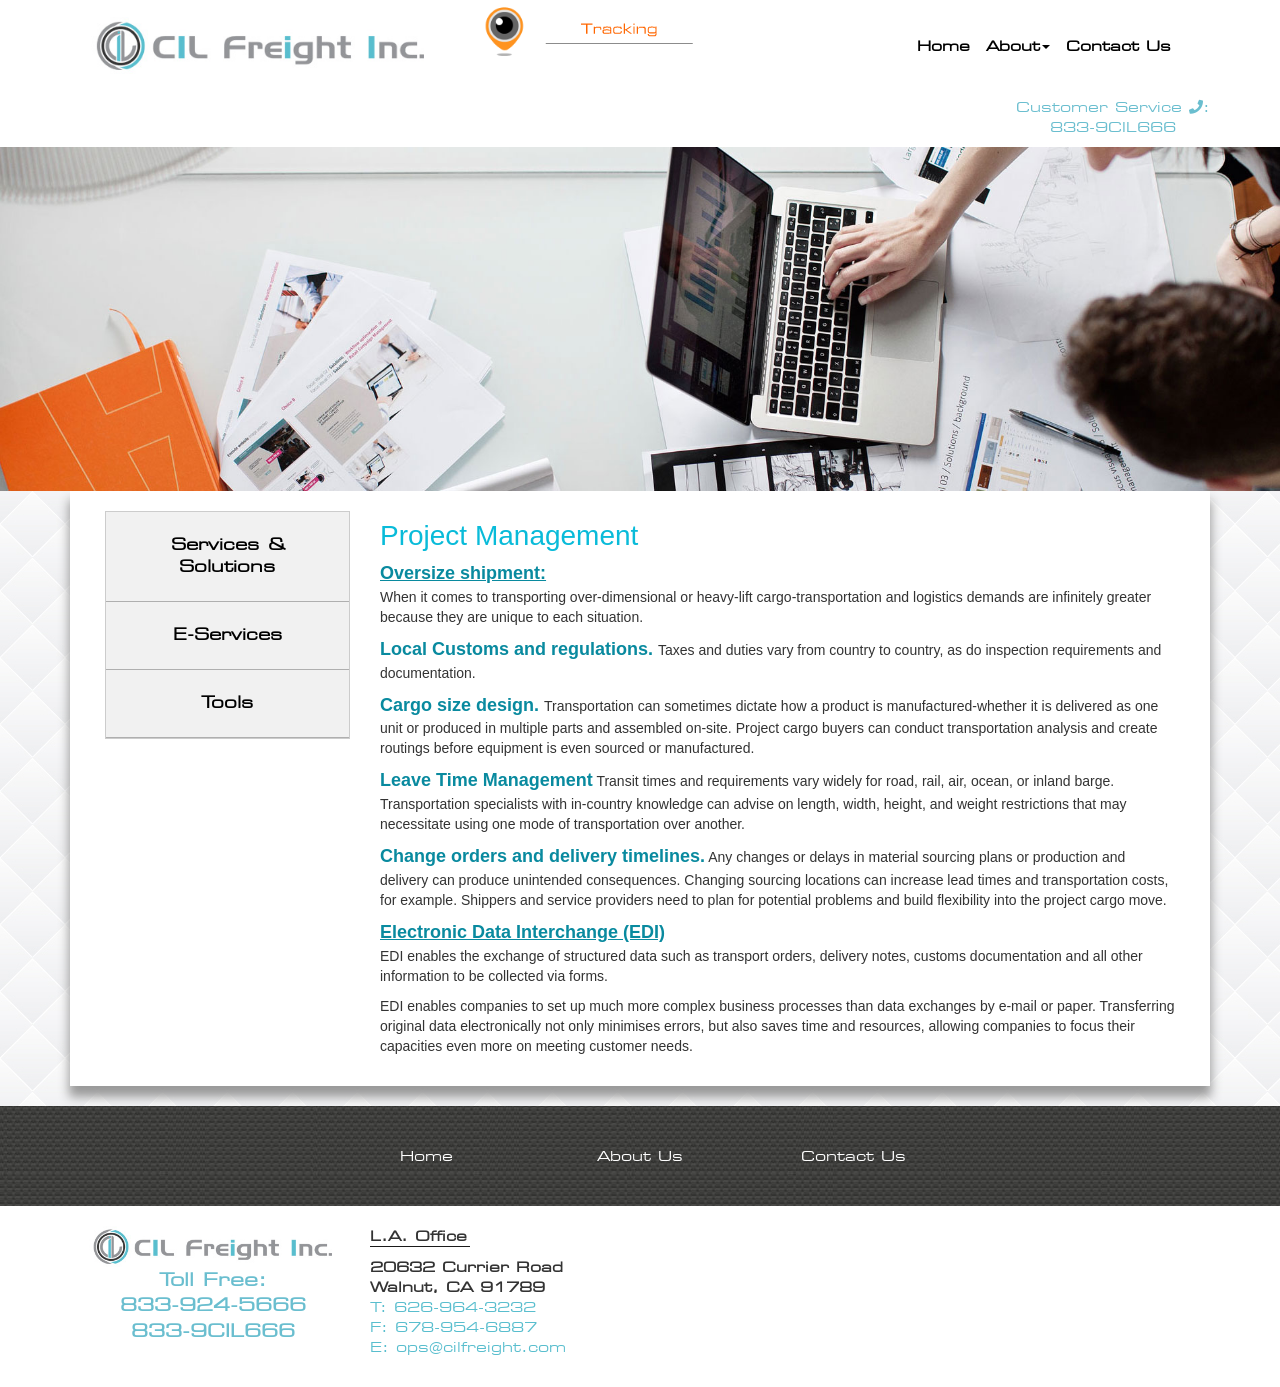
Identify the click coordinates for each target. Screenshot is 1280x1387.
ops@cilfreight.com (481, 1347)
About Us (640, 1156)
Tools (227, 702)
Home (947, 44)
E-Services (228, 634)
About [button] (1018, 46)
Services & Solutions (228, 556)
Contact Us (1118, 46)
